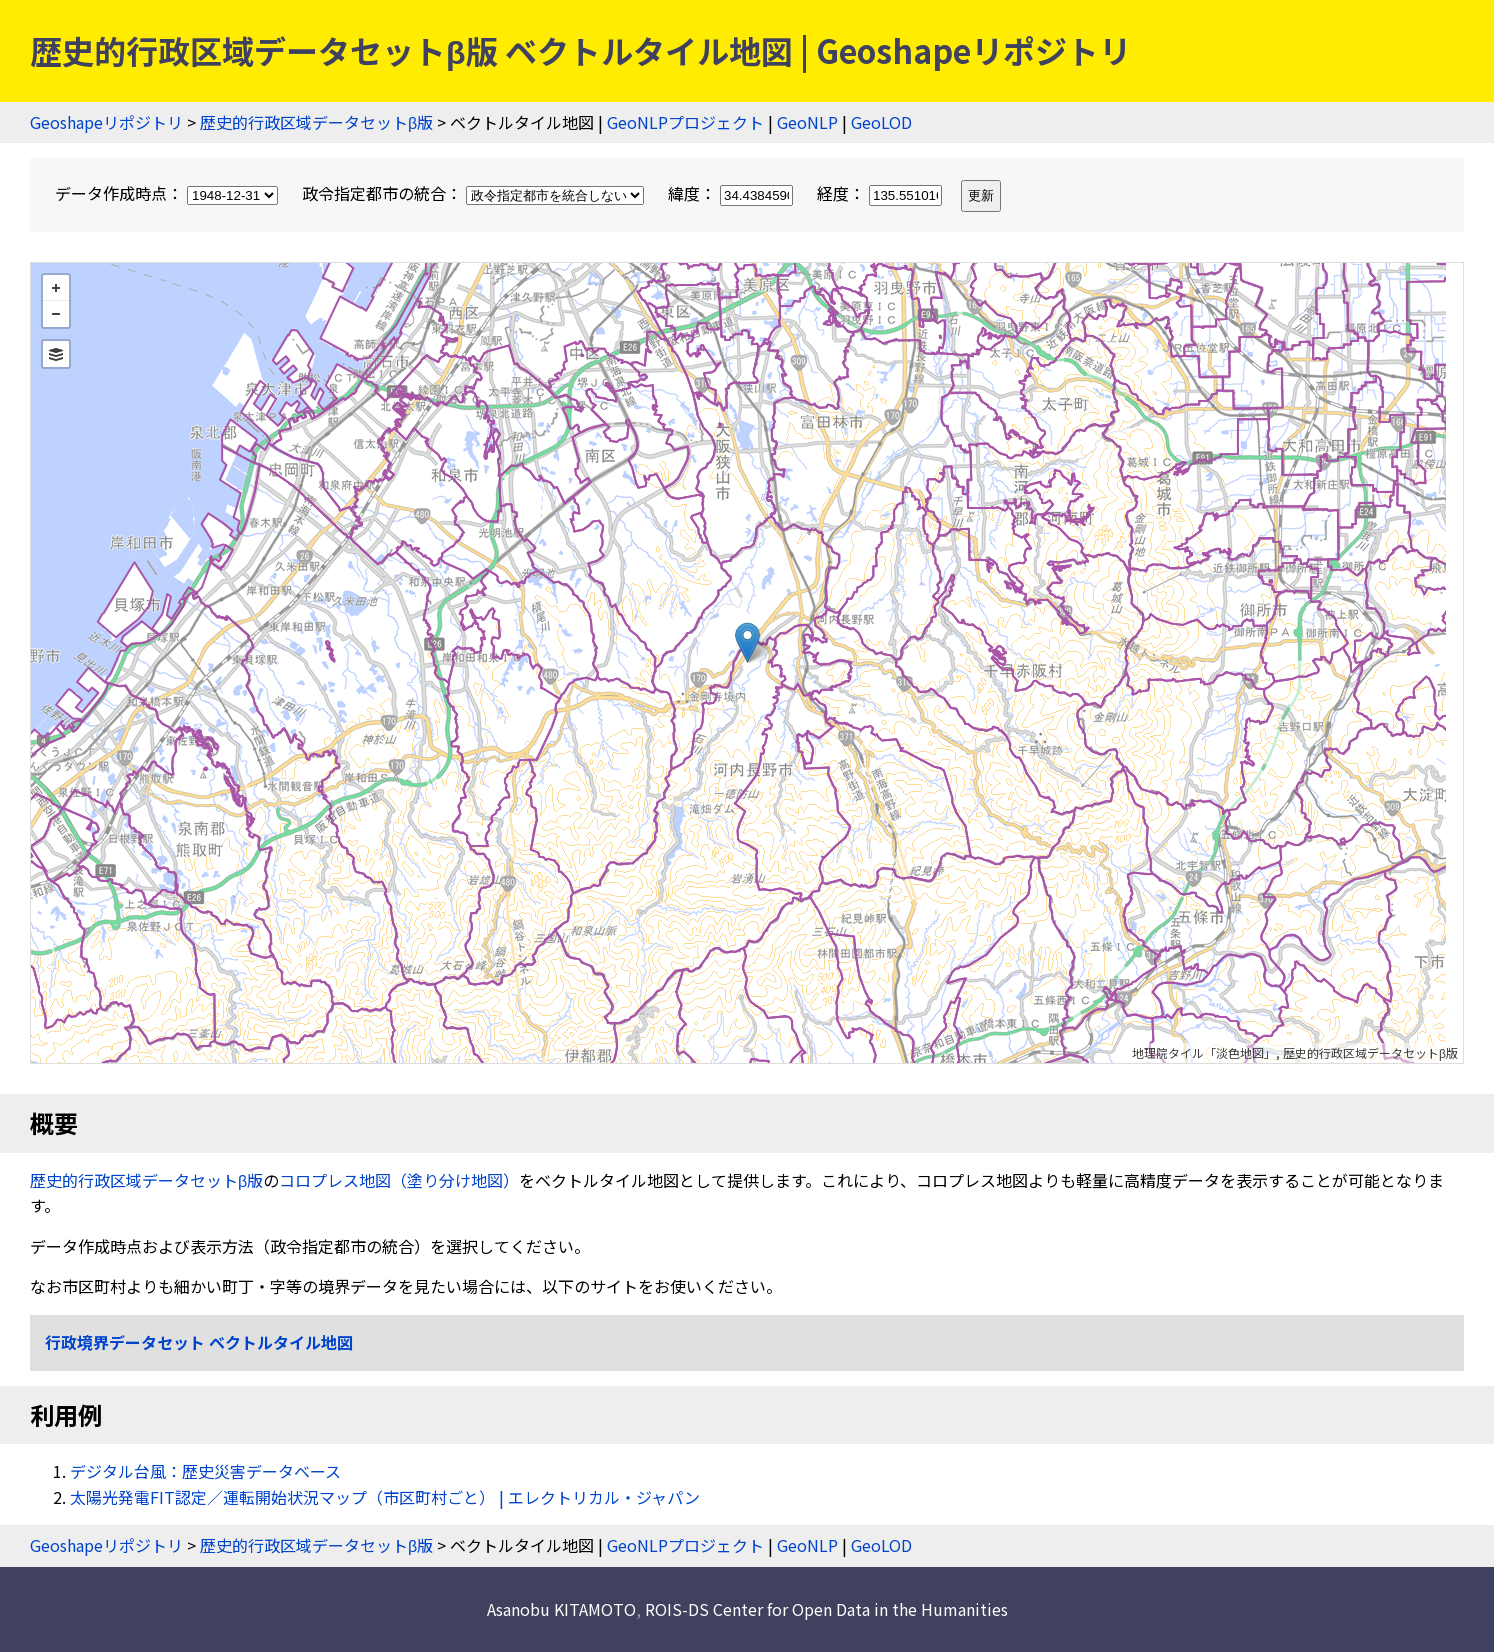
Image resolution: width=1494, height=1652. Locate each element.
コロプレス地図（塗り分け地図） (399, 1180)
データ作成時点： (168, 193)
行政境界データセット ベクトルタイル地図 (199, 1342)
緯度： (732, 193)
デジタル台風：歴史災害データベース (205, 1471)
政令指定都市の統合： (475, 193)
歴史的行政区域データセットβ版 (316, 122)
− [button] (56, 314)
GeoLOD (881, 122)
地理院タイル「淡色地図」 (1204, 1052)
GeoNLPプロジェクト (685, 122)
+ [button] (56, 288)
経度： (881, 193)
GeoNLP (807, 122)
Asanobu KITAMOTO (561, 1609)
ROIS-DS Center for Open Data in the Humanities (826, 1609)
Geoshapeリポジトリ (106, 122)
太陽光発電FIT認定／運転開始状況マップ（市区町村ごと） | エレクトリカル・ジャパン (385, 1497)
